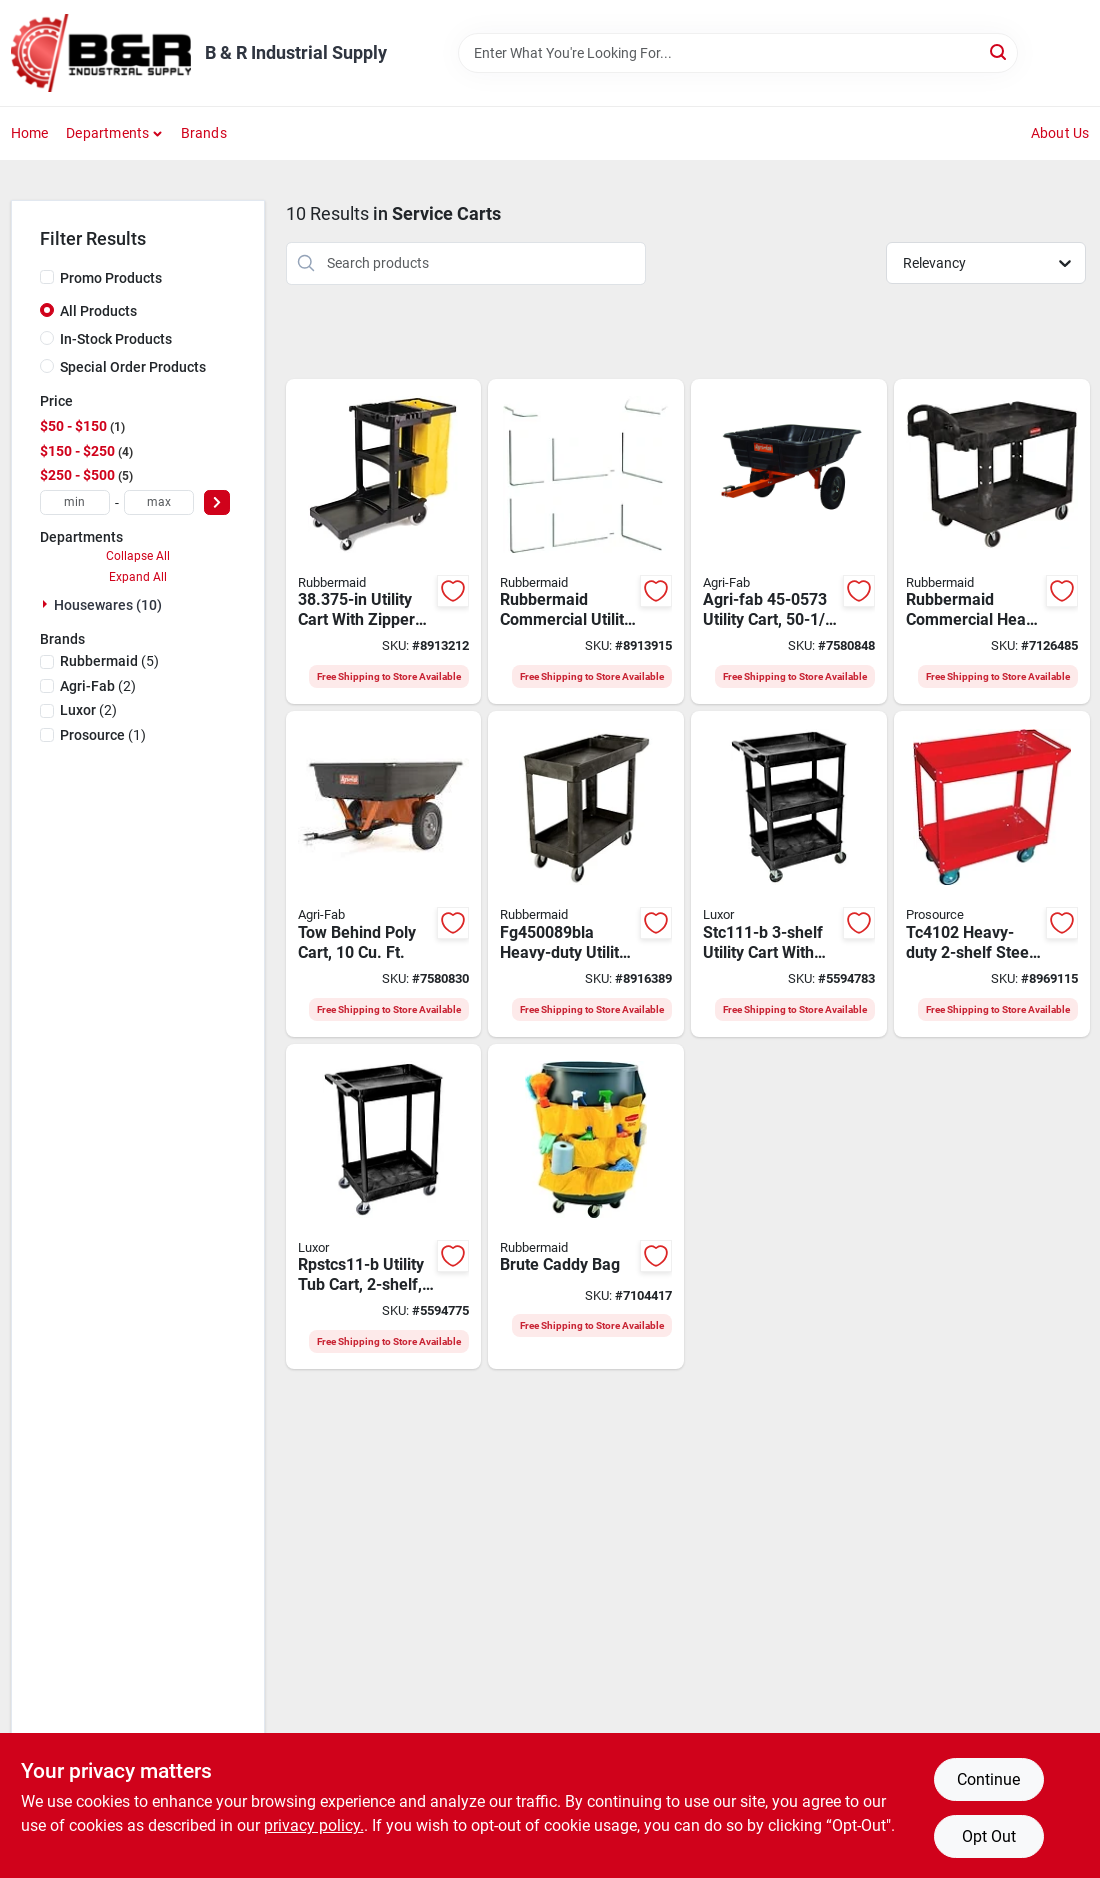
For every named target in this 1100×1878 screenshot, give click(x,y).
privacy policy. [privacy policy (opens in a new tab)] (314, 1825)
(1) (103, 735)
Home (30, 133)
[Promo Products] (47, 277)
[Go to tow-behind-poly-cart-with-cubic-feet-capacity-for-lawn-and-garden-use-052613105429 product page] (384, 874)
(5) (109, 661)
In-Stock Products (116, 339)
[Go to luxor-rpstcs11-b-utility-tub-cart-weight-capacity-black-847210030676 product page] (384, 1207)
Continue (988, 1779)
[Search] (999, 51)
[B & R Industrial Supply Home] (101, 53)
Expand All (138, 577)
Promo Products (111, 278)
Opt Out (989, 1836)
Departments (107, 133)
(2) (98, 686)
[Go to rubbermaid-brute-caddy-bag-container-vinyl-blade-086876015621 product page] (586, 1207)
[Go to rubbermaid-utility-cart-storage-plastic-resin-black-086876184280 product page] (992, 542)
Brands (204, 133)
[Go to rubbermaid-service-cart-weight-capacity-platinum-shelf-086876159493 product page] (586, 542)
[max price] (159, 502)
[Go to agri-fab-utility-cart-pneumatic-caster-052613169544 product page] (789, 542)
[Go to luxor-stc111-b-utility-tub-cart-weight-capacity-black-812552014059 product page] (789, 874)
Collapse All (138, 556)
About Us (1060, 133)
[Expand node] (47, 604)
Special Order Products (133, 367)
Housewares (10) (108, 605)
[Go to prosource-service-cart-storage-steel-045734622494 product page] (992, 874)
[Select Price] (217, 502)
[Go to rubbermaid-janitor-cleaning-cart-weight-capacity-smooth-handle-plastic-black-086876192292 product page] (384, 542)
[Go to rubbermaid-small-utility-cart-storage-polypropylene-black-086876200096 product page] (586, 874)
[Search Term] (738, 53)
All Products (98, 311)
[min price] (75, 502)
